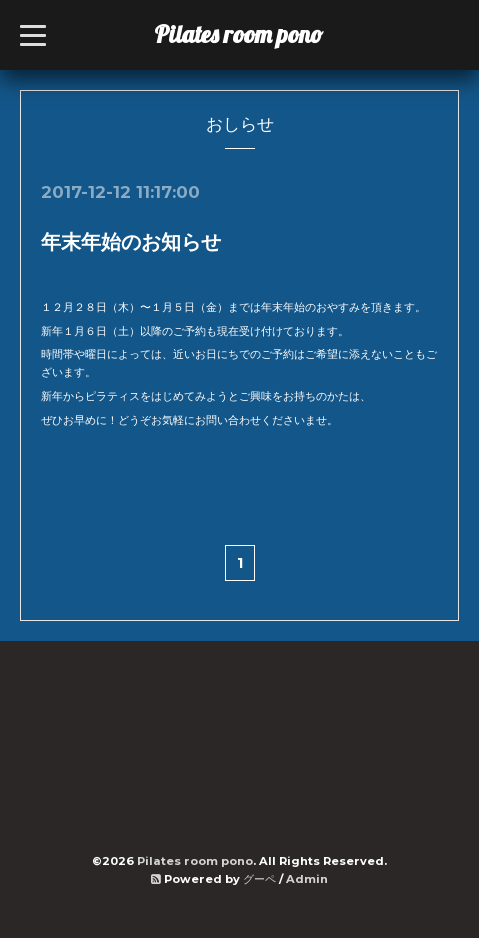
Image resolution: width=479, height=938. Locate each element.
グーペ (259, 879)
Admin (307, 879)
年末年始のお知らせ (131, 242)
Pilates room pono (250, 34)
